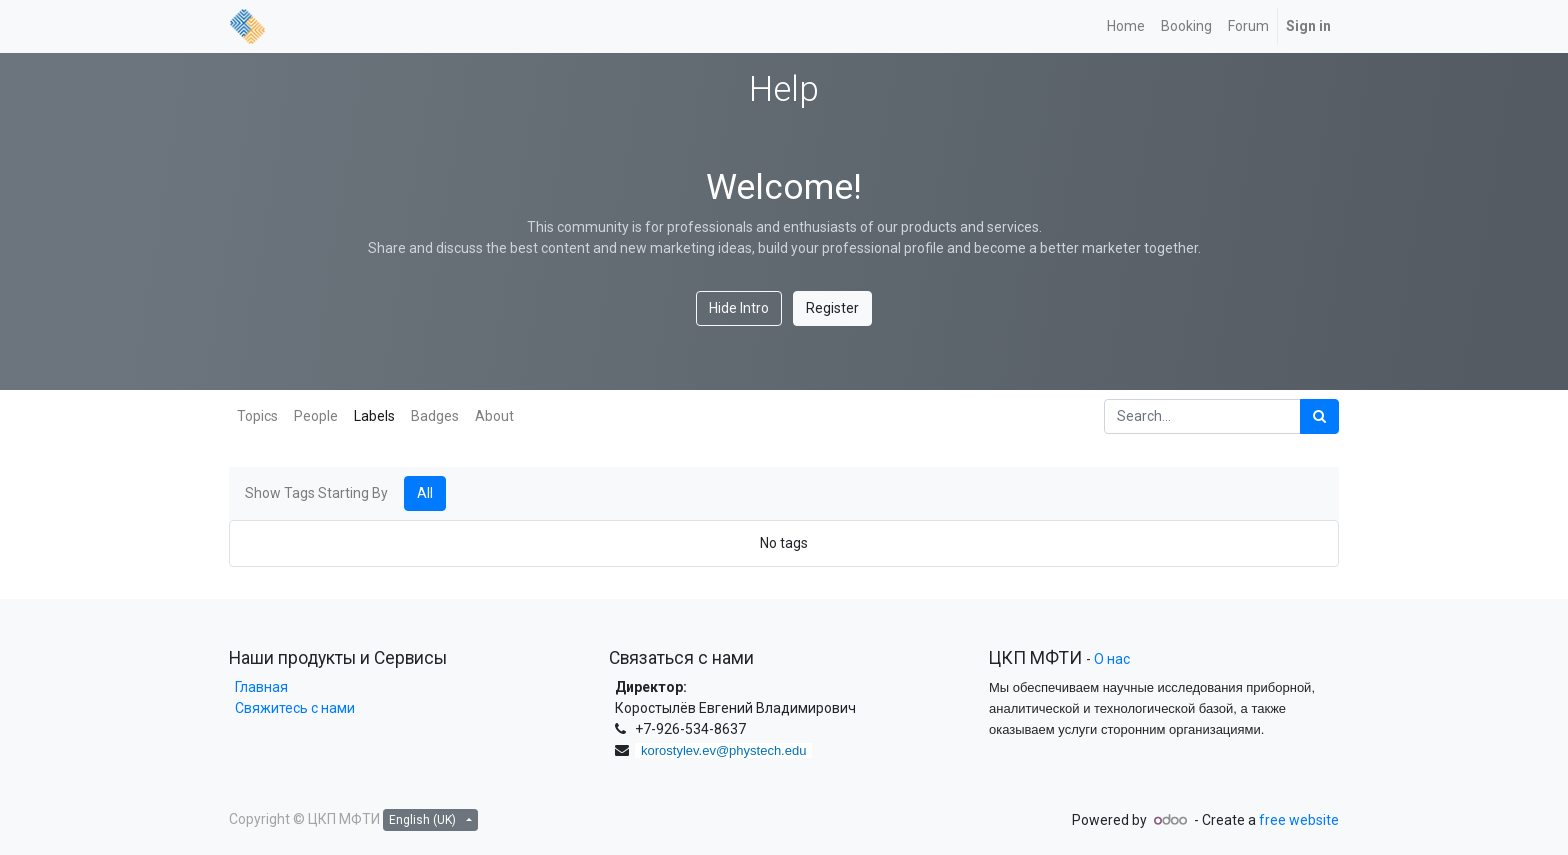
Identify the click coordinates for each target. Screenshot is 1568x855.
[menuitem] (1126, 26)
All (425, 493)
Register (832, 308)
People (316, 416)
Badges (435, 416)
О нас (1112, 659)
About (494, 416)
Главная (258, 687)
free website (1299, 820)
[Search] (1319, 416)
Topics (257, 416)
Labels (374, 416)
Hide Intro (739, 308)
